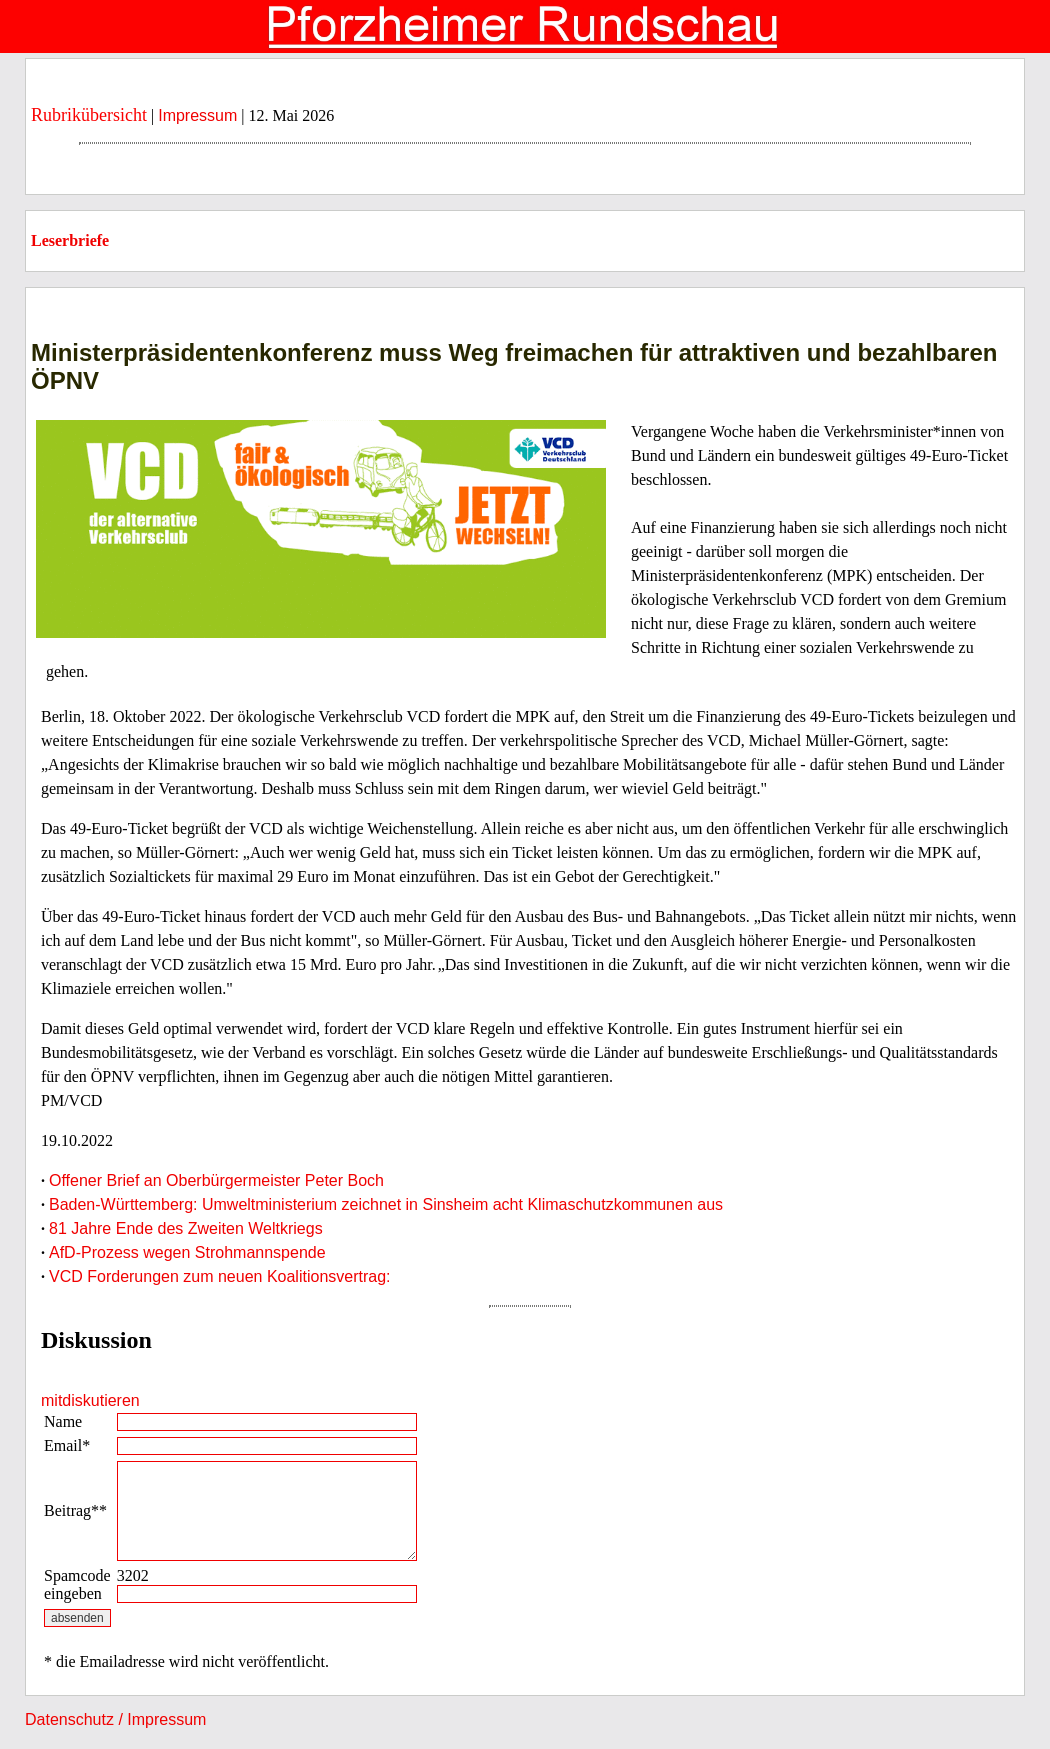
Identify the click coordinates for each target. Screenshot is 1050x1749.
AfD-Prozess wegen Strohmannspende (187, 1252)
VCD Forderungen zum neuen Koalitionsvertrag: (220, 1276)
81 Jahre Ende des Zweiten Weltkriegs (186, 1228)
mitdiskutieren (90, 1400)
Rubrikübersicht (89, 115)
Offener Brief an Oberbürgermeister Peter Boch (216, 1180)
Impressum (197, 115)
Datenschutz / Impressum (115, 1719)
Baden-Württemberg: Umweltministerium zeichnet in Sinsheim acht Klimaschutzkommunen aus (386, 1204)
